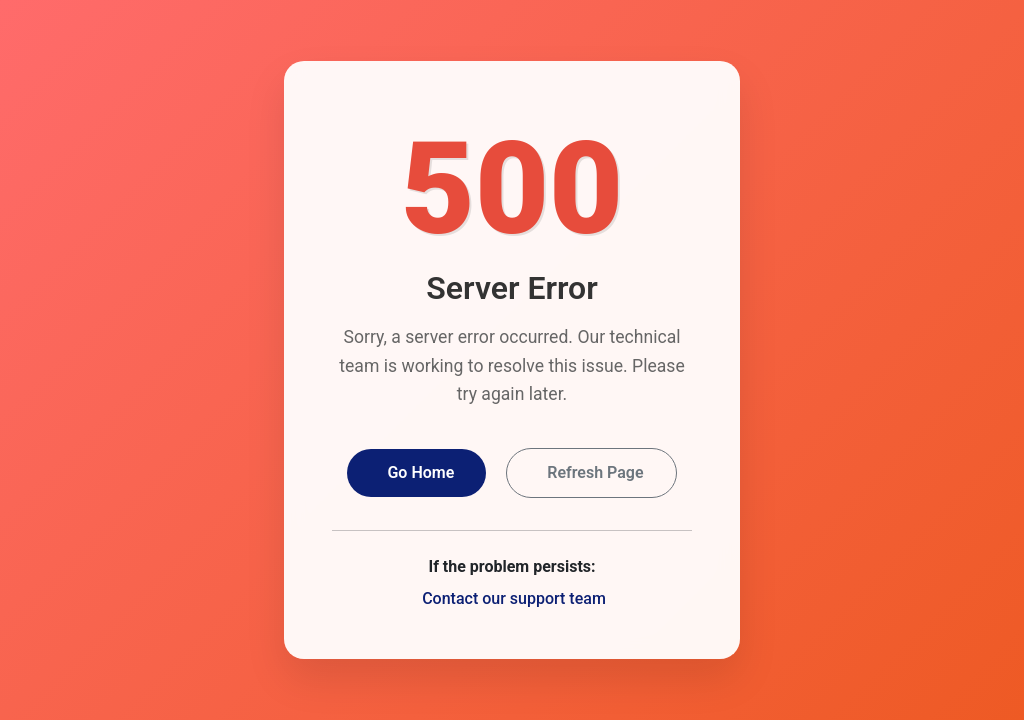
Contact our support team (514, 598)
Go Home (420, 472)
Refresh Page (595, 472)
